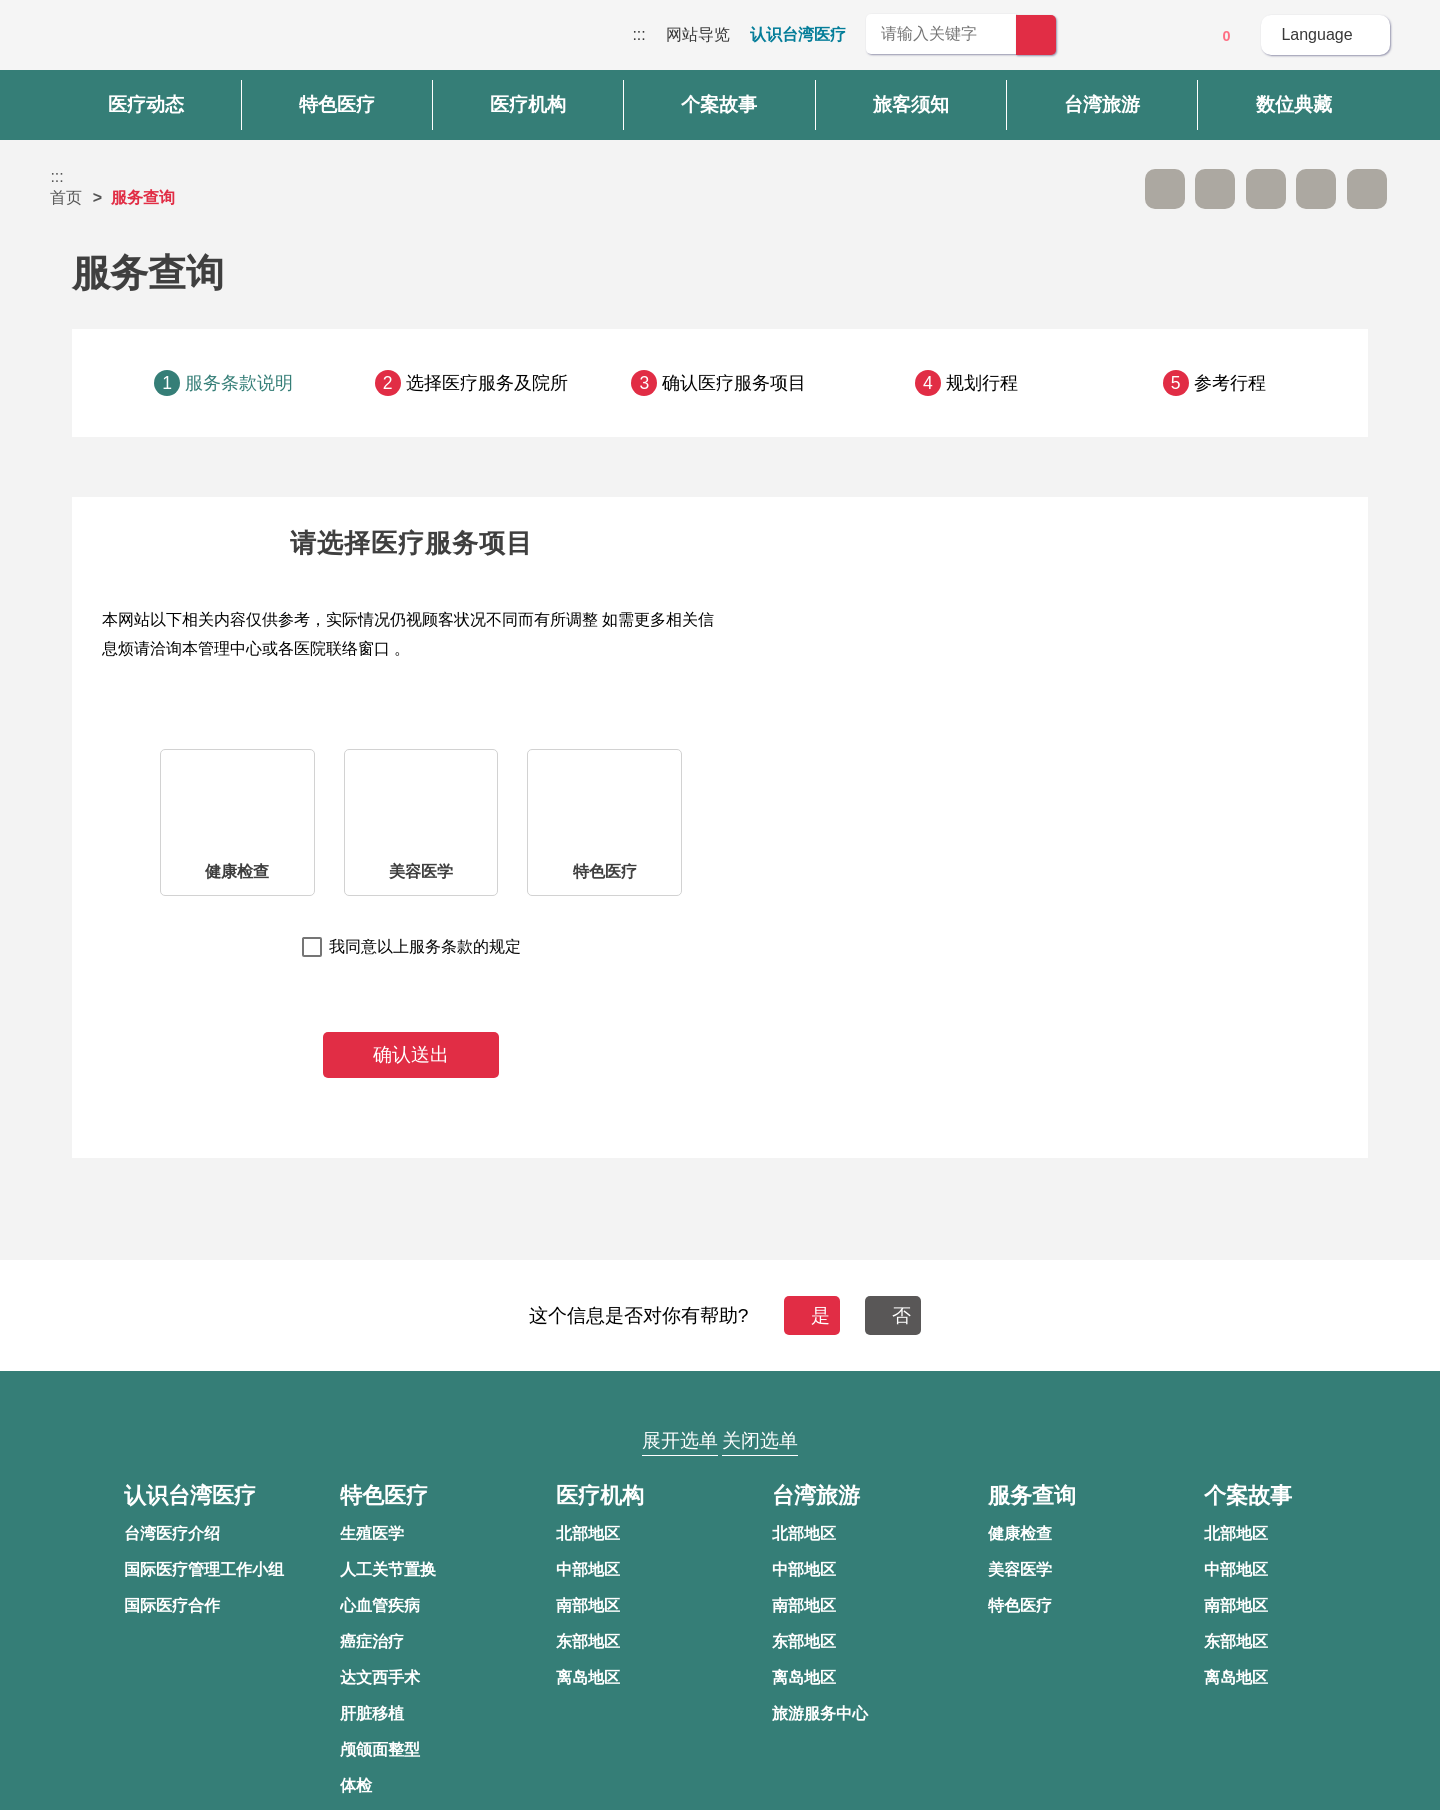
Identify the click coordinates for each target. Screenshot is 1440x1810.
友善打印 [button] (1266, 189)
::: (638, 34)
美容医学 (421, 871)
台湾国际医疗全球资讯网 (120, 40)
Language (1316, 34)
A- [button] (1165, 189)
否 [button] (901, 1315)
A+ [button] (1215, 189)
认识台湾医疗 (798, 34)
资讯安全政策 (1067, 1559)
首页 (66, 197)
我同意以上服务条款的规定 (425, 946)
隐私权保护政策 (1075, 1520)
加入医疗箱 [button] (1367, 189)
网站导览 (698, 34)
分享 (1316, 189)
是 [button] (810, 1315)
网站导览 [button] (720, 1402)
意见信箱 (1171, 36)
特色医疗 (605, 871)
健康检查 (237, 871)
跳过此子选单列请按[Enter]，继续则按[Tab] (1114, 189)
